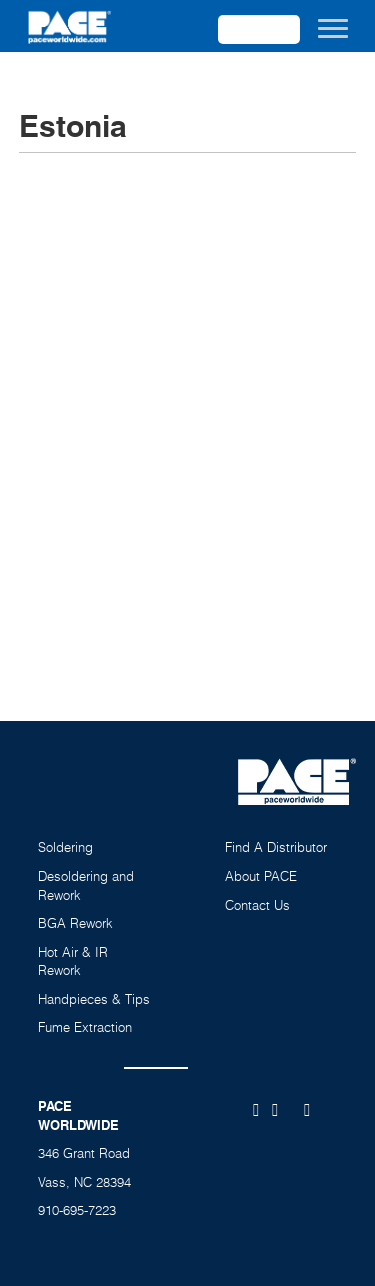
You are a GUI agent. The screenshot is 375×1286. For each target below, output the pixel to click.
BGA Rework (75, 923)
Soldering (65, 847)
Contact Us (257, 905)
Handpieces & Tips (94, 999)
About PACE (261, 876)
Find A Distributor (276, 847)
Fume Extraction (85, 1027)
